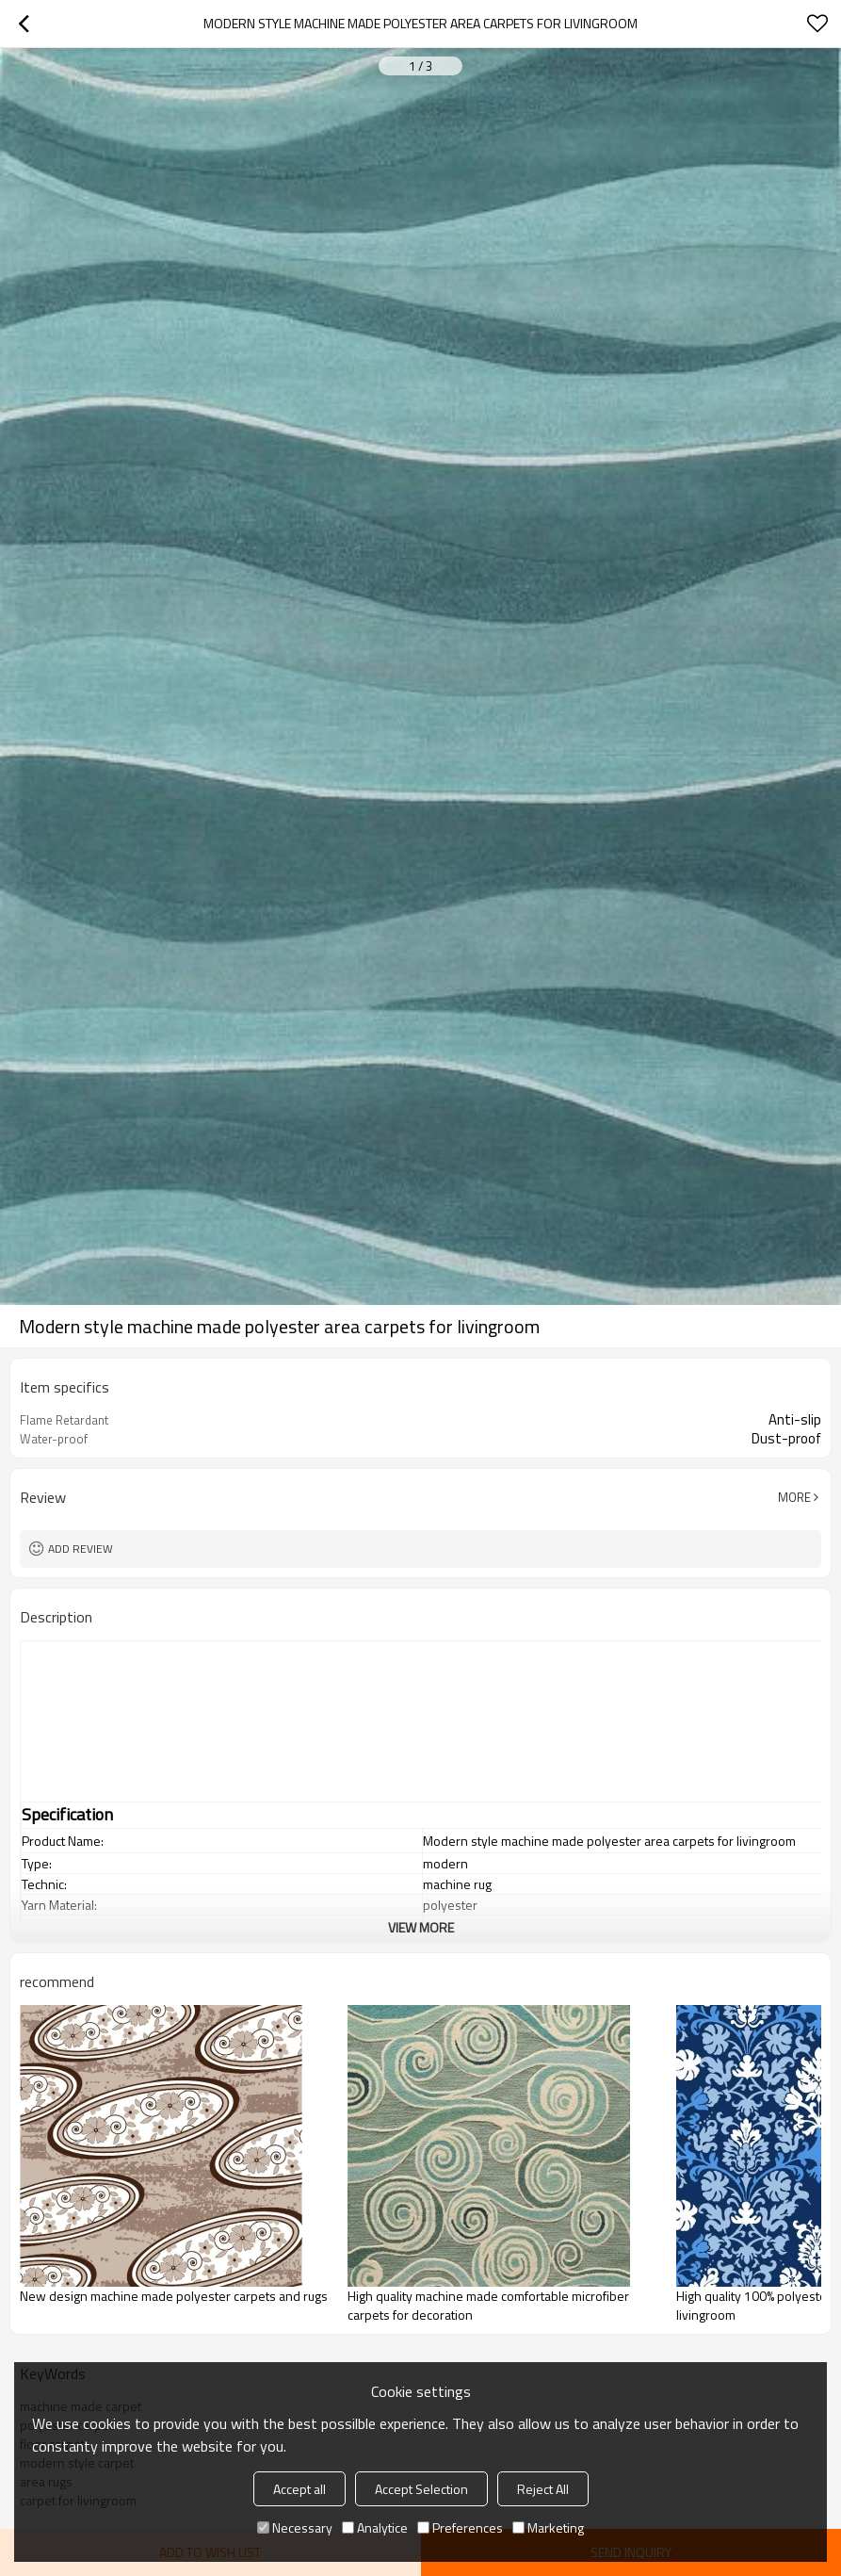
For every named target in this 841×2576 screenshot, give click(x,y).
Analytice (375, 2527)
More (794, 1497)
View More (421, 1927)
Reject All (543, 2489)
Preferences (460, 2527)
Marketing (548, 2527)
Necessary (294, 2527)
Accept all (299, 2489)
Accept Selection (421, 2489)
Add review (80, 1548)
